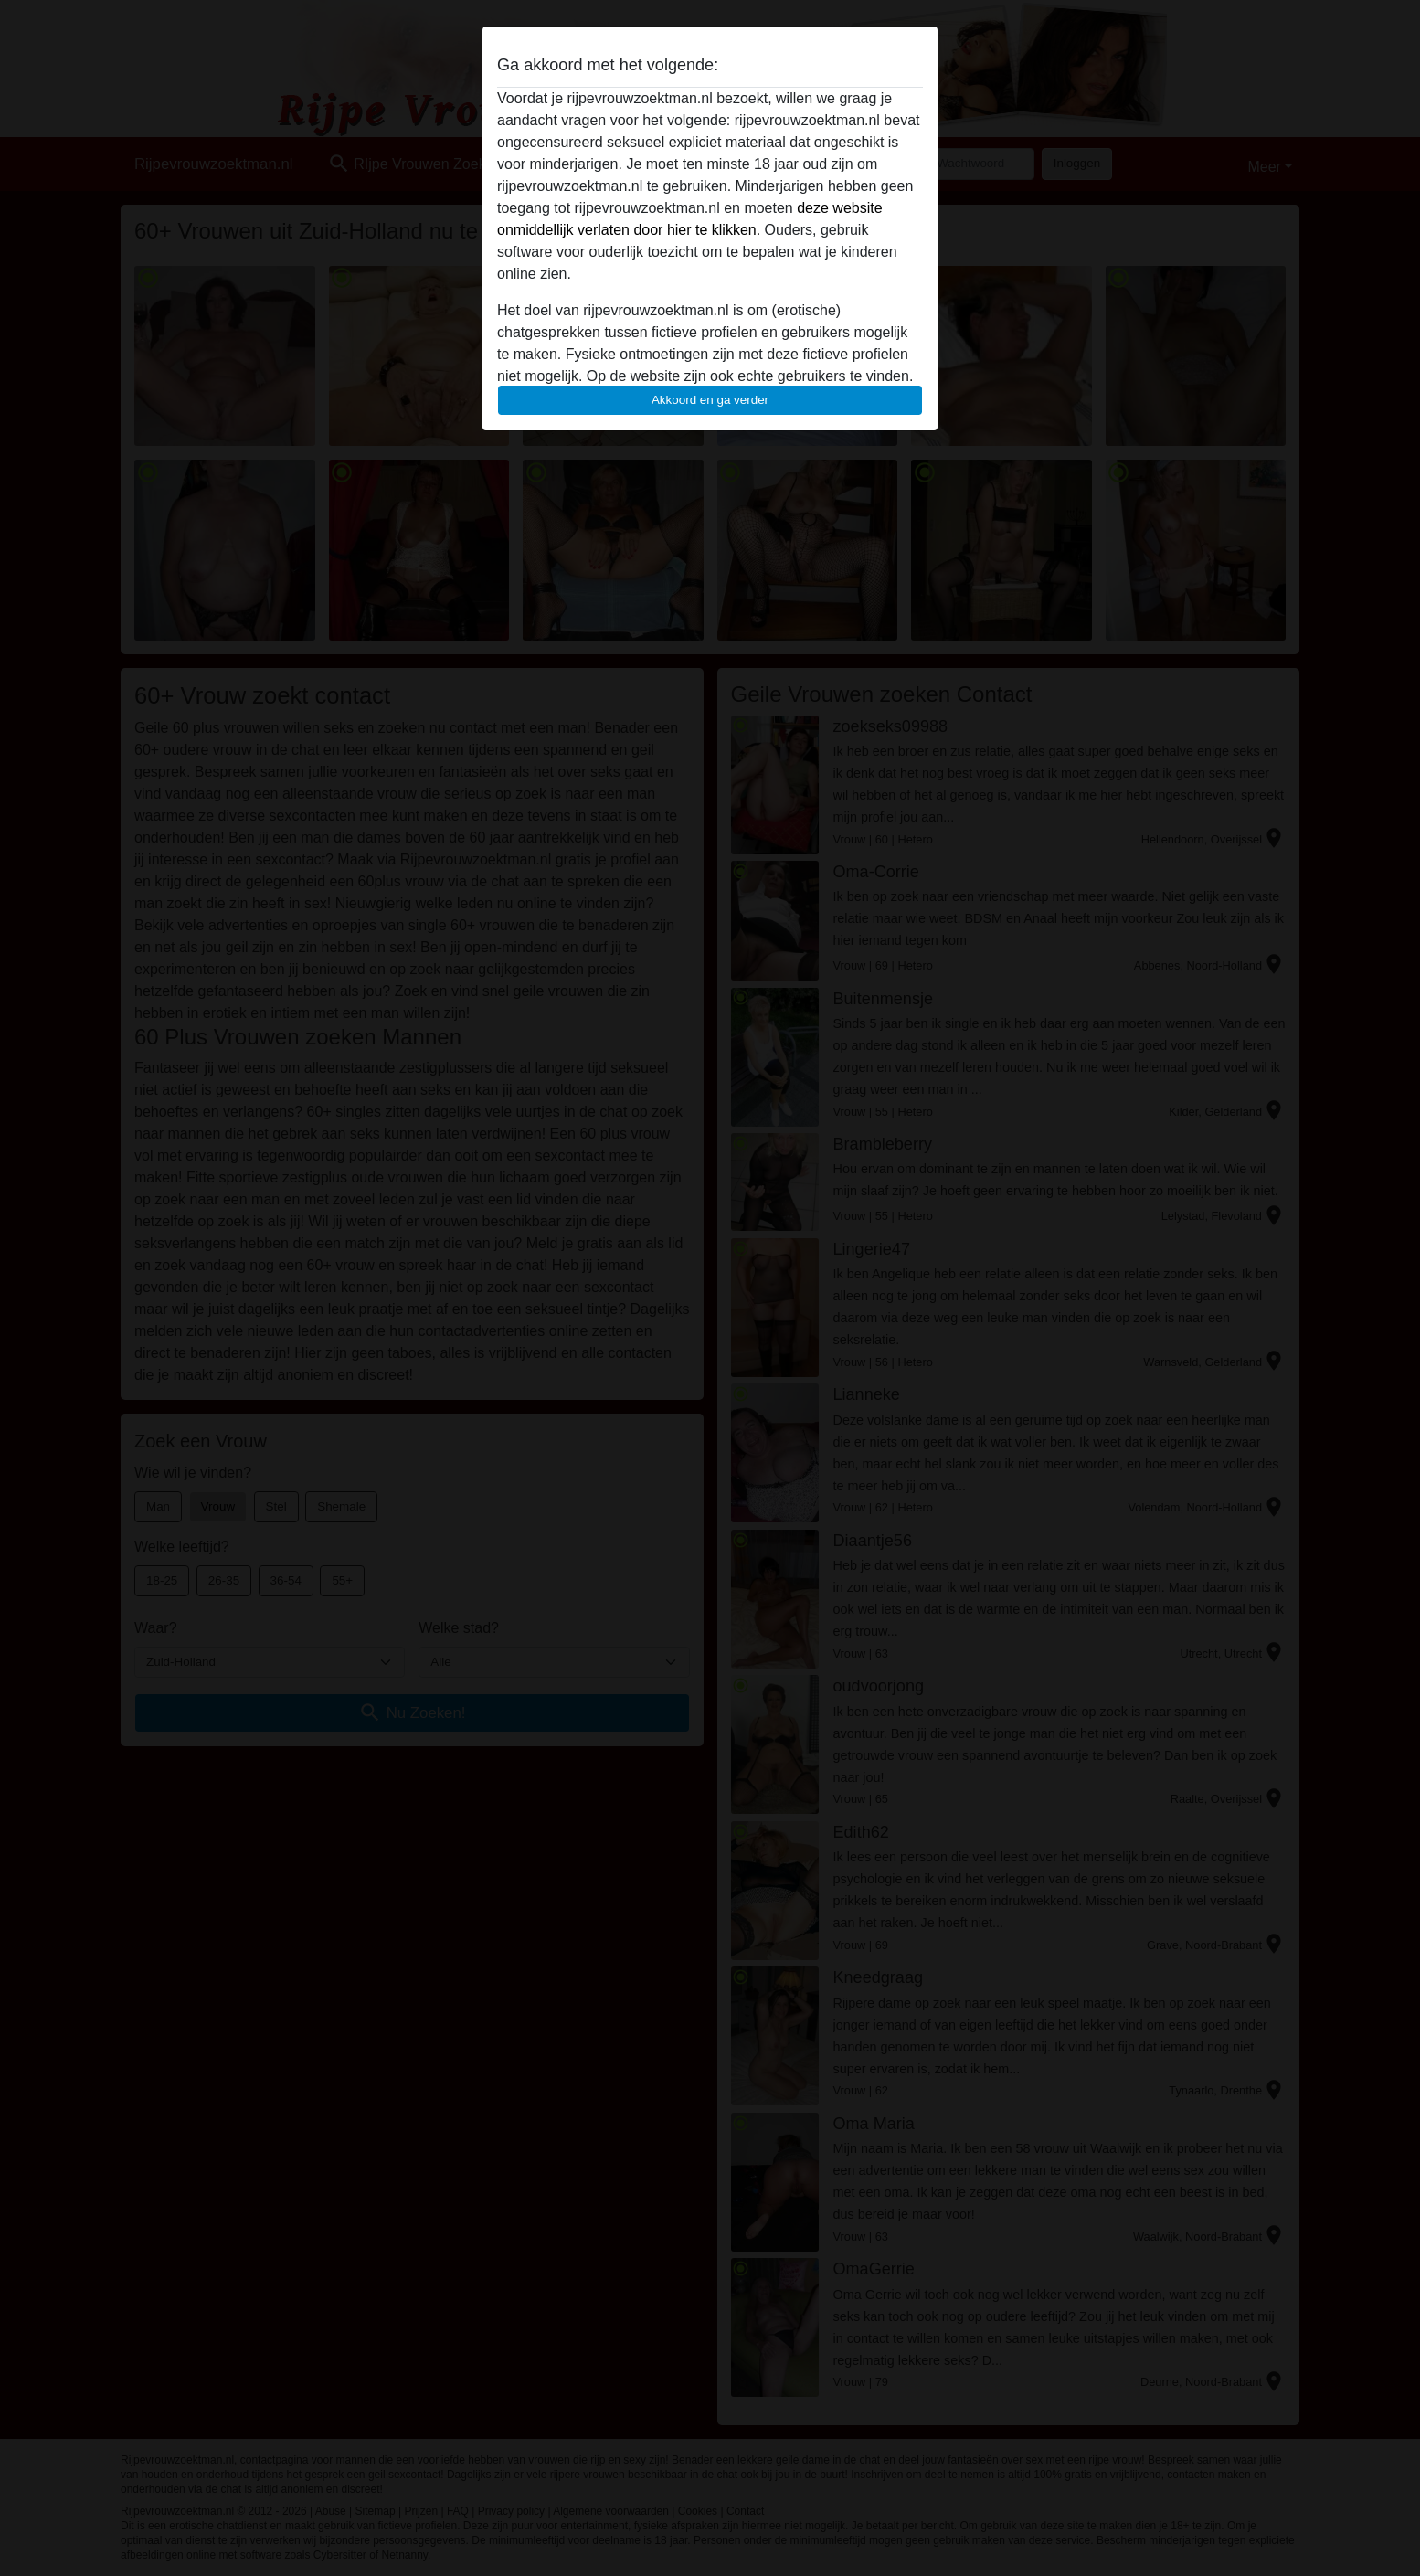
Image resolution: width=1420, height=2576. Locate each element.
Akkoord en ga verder (710, 400)
